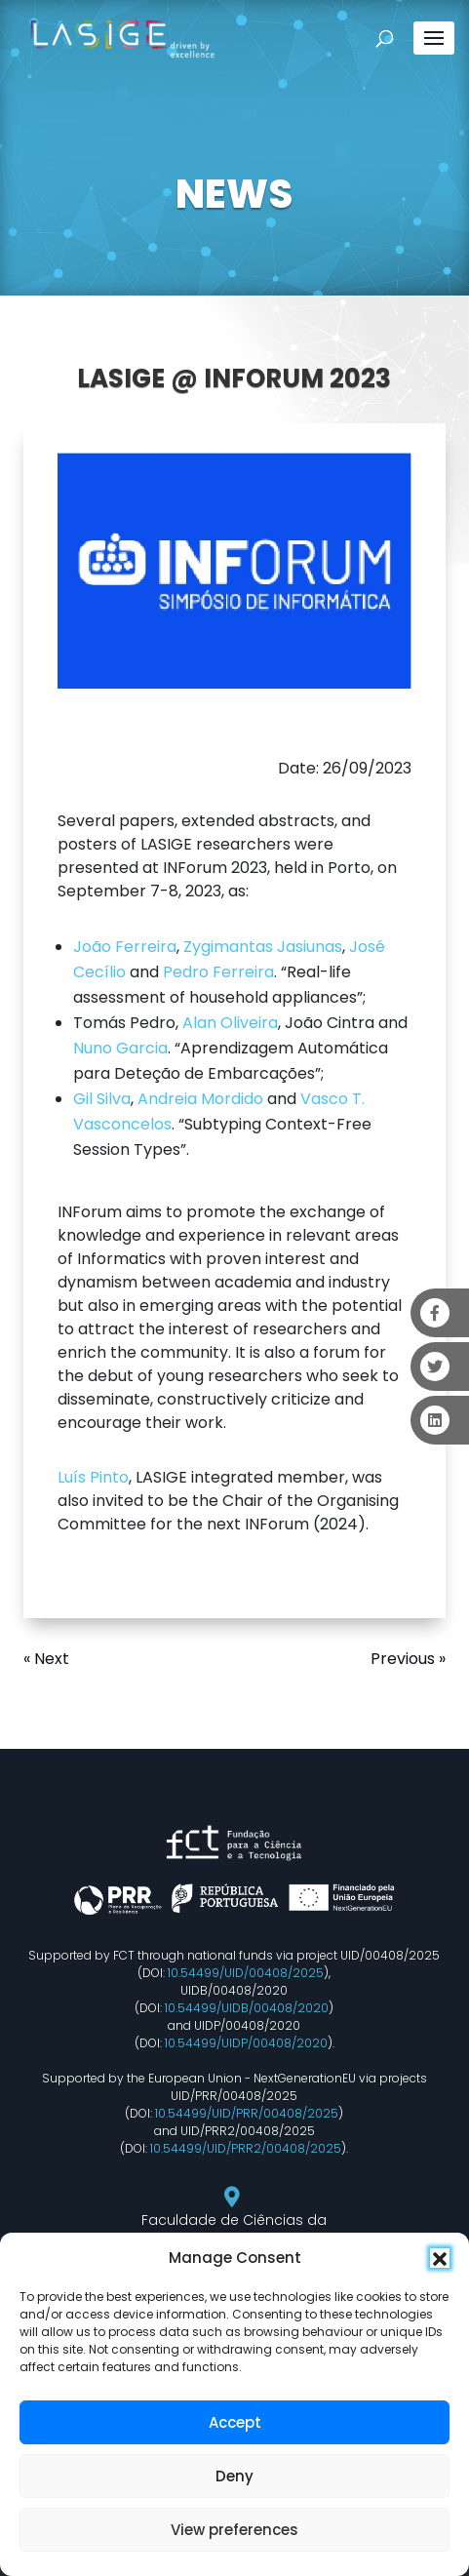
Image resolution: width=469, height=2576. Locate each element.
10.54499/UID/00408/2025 (246, 1972)
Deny (234, 2476)
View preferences (234, 2529)
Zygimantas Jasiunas (262, 946)
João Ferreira (124, 946)
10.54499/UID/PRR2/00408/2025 (245, 2148)
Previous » (408, 1658)
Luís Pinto (93, 1477)
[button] (439, 2258)
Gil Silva (102, 1099)
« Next (46, 1658)
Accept (235, 2422)
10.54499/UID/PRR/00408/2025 (246, 2113)
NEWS (234, 194)
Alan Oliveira (230, 1022)
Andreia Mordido (200, 1099)
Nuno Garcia (120, 1048)
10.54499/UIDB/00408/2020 (247, 2008)
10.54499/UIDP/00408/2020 (246, 2043)
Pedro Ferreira (218, 972)
